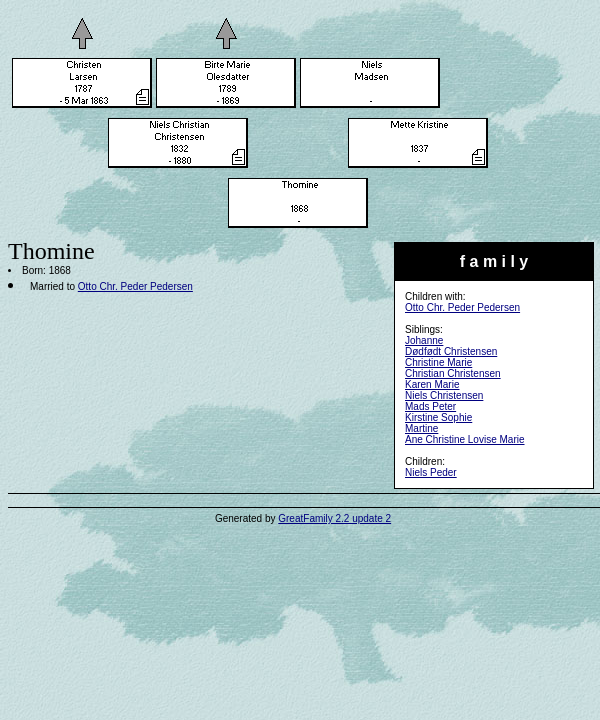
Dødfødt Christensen (451, 351)
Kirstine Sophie (438, 417)
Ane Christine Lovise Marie (465, 439)
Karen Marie (432, 384)
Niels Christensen (444, 395)
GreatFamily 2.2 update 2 (334, 518)
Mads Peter (430, 406)
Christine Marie (438, 362)
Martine (421, 428)
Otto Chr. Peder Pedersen (462, 307)
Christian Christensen (453, 373)
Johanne (424, 340)
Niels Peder (431, 472)
